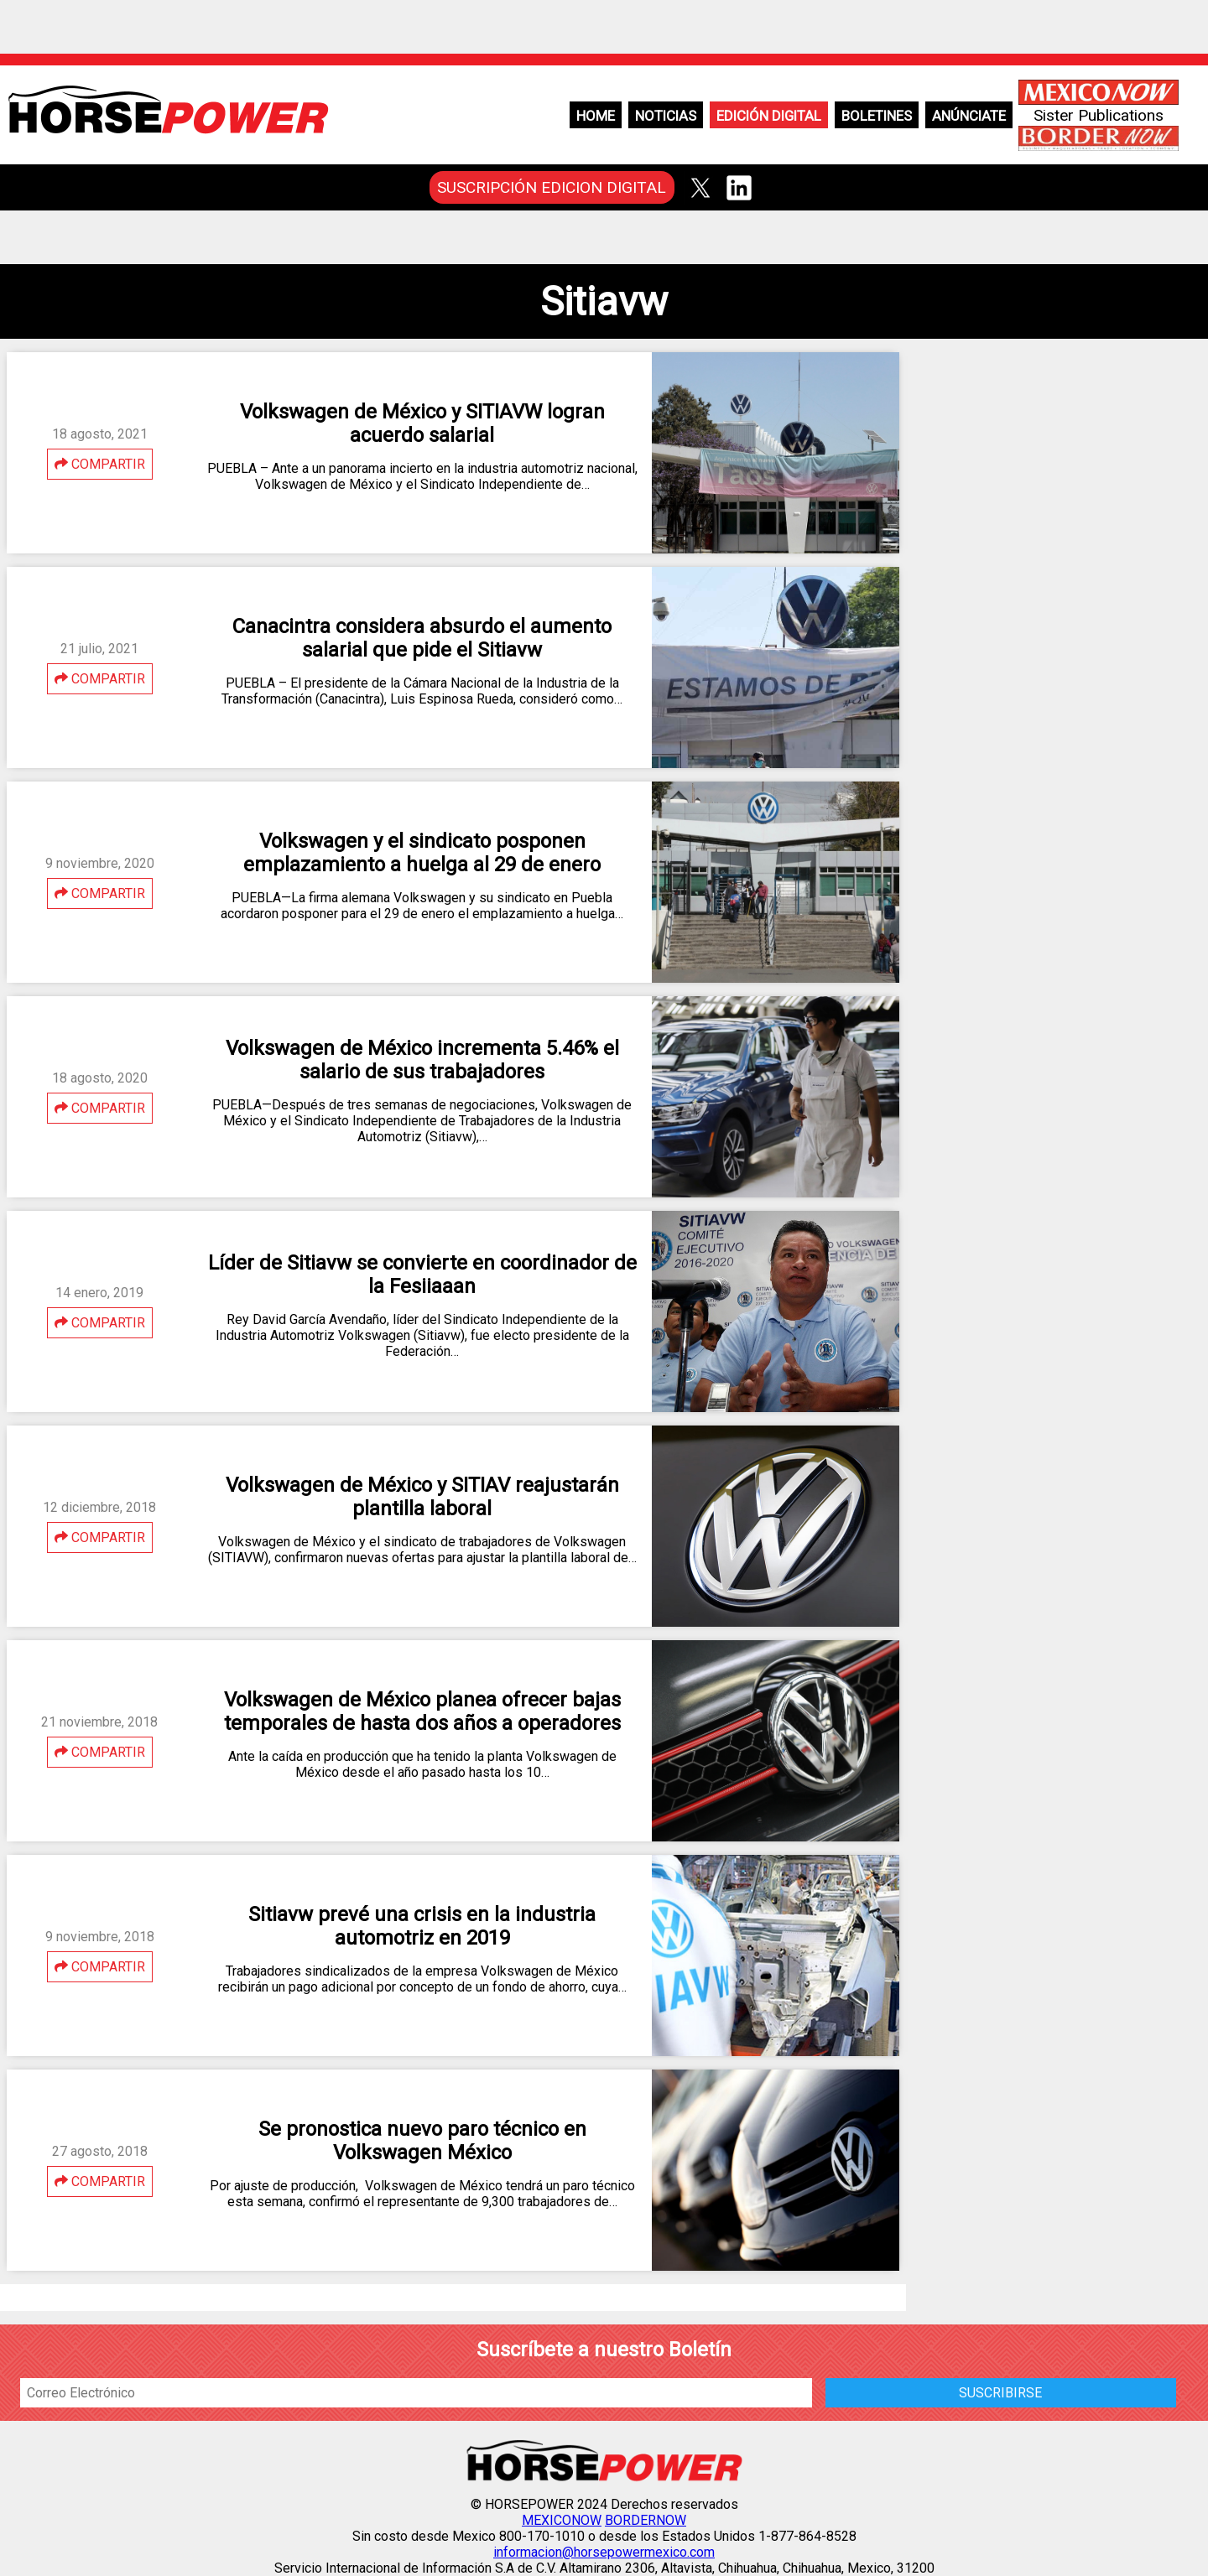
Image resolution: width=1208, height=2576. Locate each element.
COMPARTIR (100, 464)
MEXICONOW (561, 2520)
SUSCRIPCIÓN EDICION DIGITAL (551, 187)
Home (595, 115)
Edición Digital (768, 115)
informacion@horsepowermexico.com (604, 2552)
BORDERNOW (645, 2520)
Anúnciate (969, 115)
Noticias (665, 115)
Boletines (876, 115)
